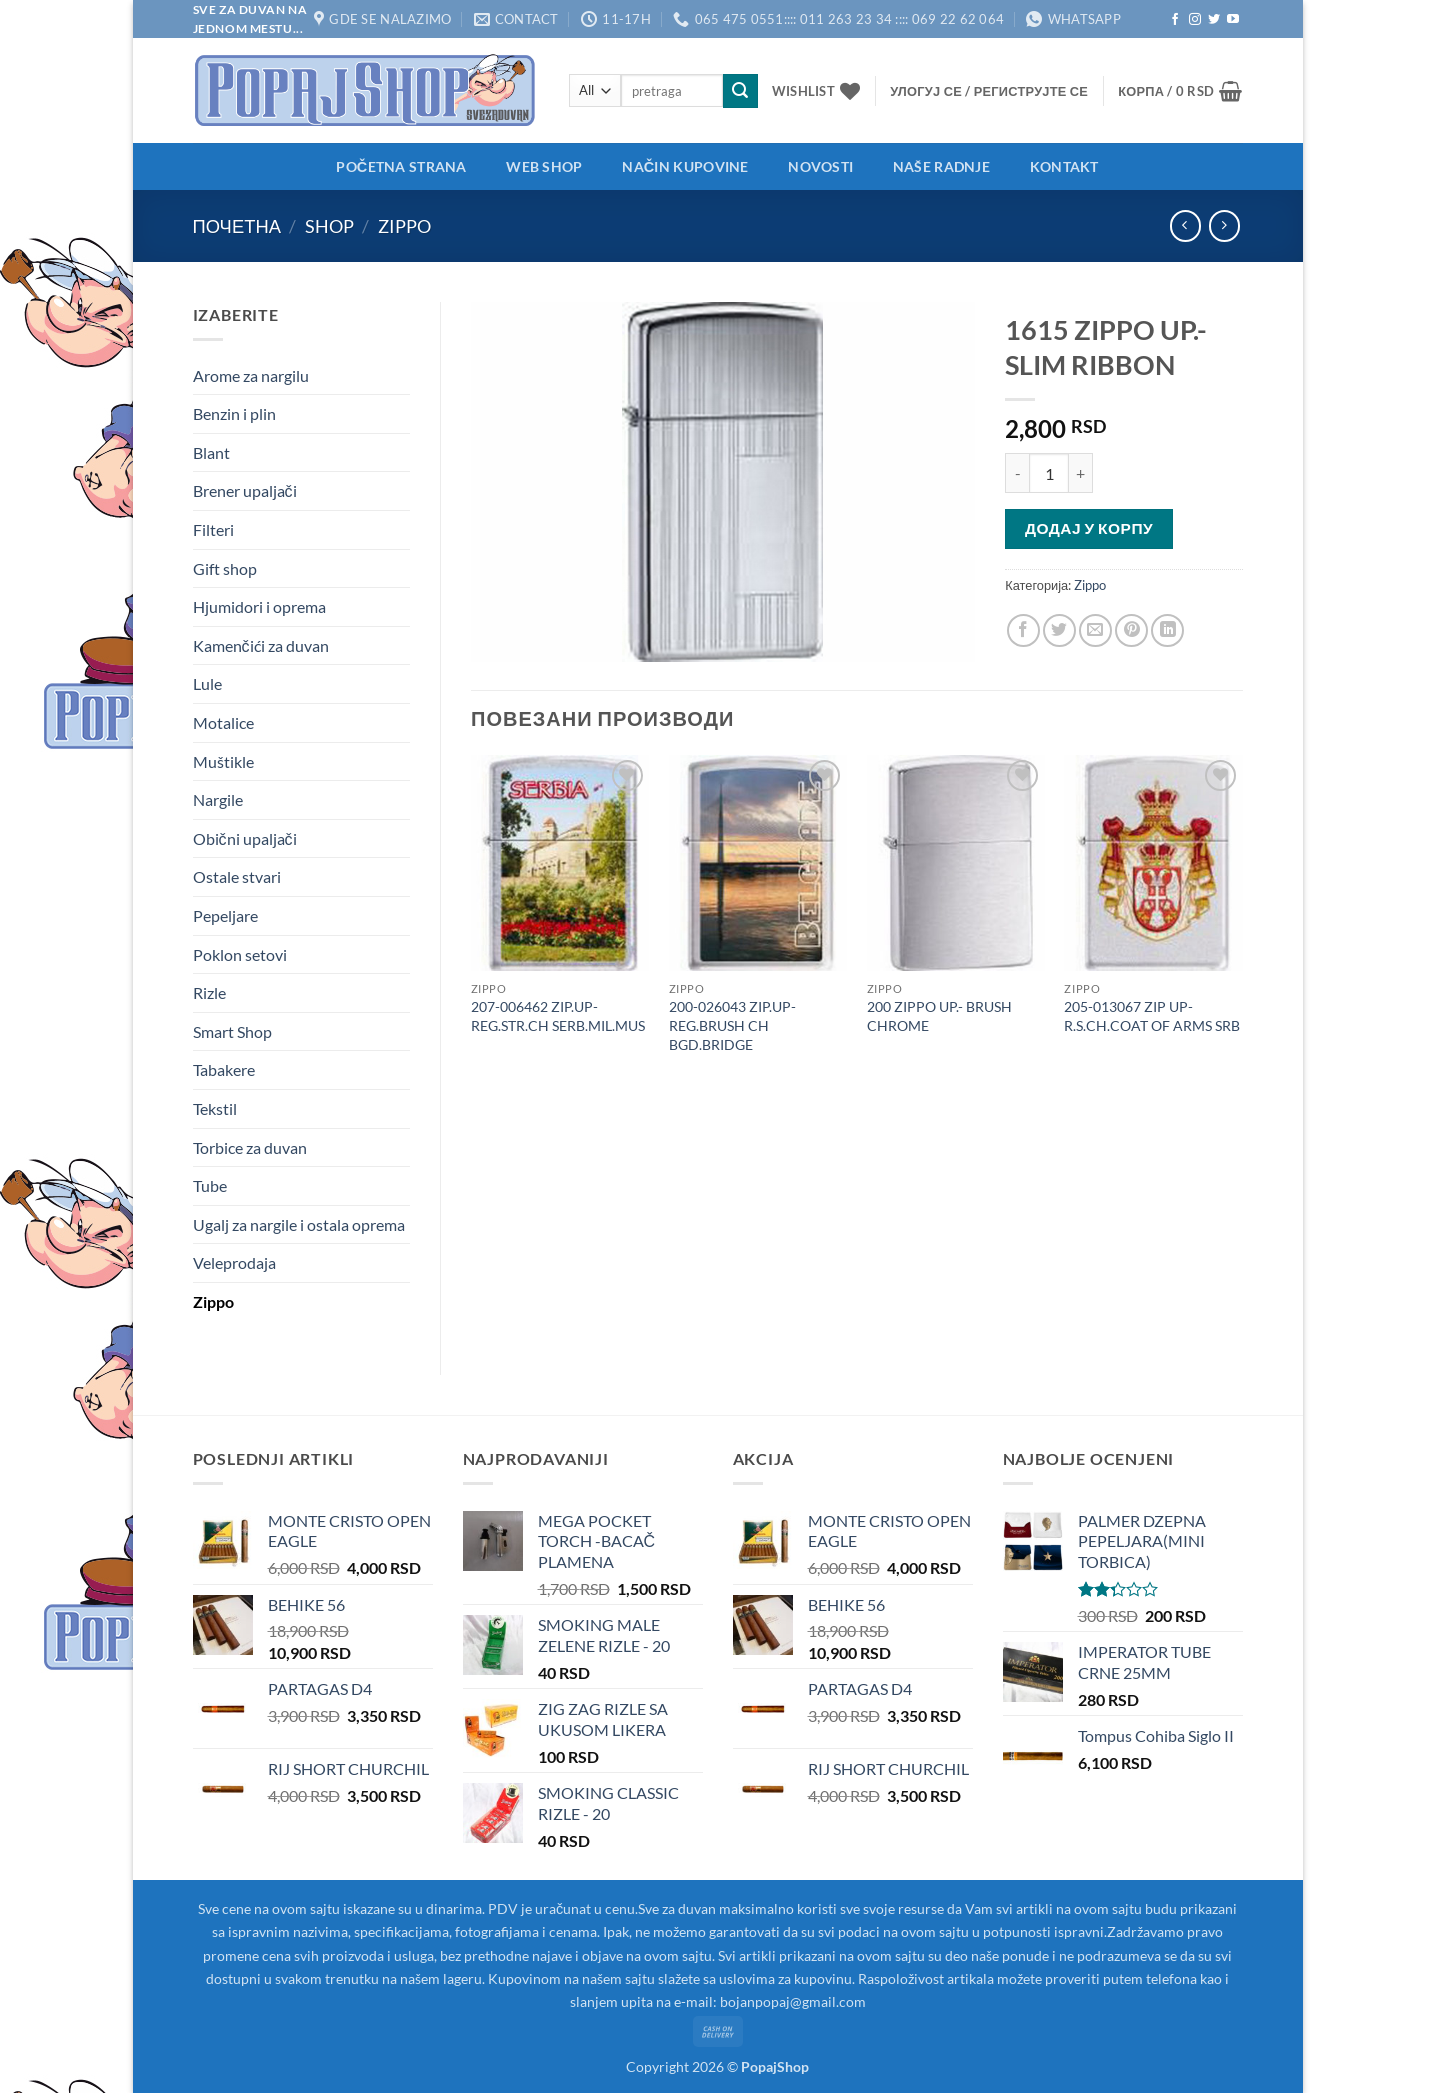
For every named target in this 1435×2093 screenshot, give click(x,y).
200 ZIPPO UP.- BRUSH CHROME (939, 1016)
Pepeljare (225, 915)
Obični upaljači (245, 838)
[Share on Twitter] (1059, 630)
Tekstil (215, 1108)
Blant (211, 452)
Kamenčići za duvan (261, 645)
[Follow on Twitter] (1214, 20)
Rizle (209, 992)
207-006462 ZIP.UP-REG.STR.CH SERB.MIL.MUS (558, 1016)
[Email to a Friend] (1095, 630)
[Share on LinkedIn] (1167, 630)
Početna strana (401, 166)
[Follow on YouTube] (1233, 20)
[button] (989, 91)
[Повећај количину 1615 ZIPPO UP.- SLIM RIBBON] (1081, 473)
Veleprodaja (234, 1262)
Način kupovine (685, 166)
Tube (210, 1185)
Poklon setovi (240, 954)
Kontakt (1064, 166)
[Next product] (1185, 225)
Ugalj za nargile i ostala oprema (299, 1224)
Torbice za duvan (250, 1147)
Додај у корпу (1089, 528)
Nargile (218, 799)
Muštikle (223, 761)
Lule (207, 683)
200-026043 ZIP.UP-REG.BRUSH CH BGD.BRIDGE (732, 1025)
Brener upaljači (245, 490)
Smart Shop (232, 1031)
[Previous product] (1224, 225)
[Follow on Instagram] (1195, 20)
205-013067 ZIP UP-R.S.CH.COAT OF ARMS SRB (1152, 1016)
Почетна (237, 226)
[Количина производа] (1049, 473)
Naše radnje (941, 166)
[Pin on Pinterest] (1131, 630)
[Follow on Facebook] (1175, 20)
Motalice (223, 722)
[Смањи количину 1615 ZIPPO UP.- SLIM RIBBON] (1017, 473)
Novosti (820, 166)
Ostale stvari (237, 876)
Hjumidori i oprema (259, 606)
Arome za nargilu (251, 375)
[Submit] (740, 91)
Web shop (544, 166)
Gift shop (225, 568)
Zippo (404, 226)
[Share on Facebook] (1023, 630)
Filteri (213, 529)
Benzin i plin (234, 413)
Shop (329, 226)
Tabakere (224, 1069)
